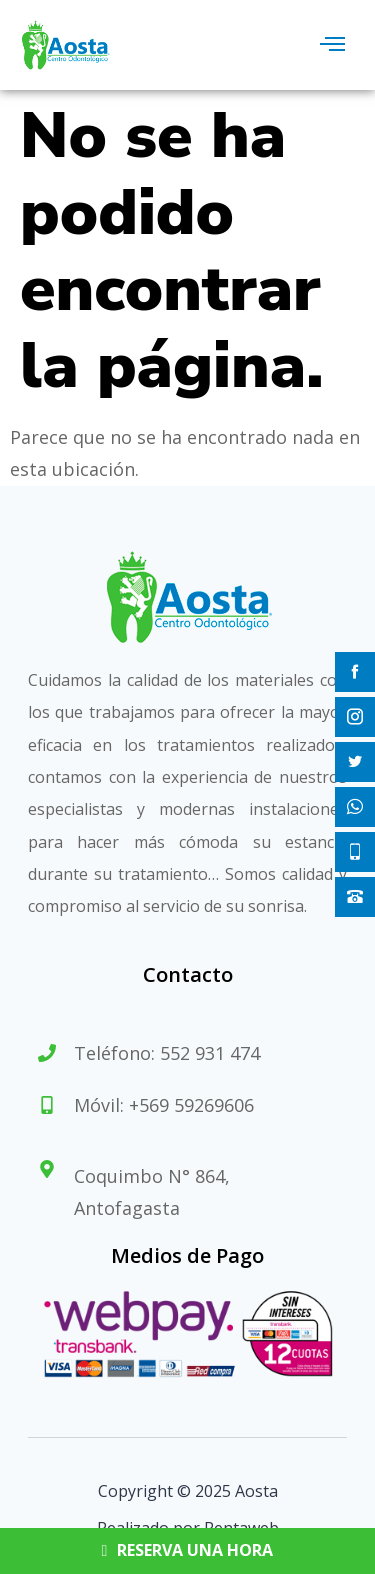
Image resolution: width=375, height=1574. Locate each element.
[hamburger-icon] (332, 45)
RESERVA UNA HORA (188, 1551)
